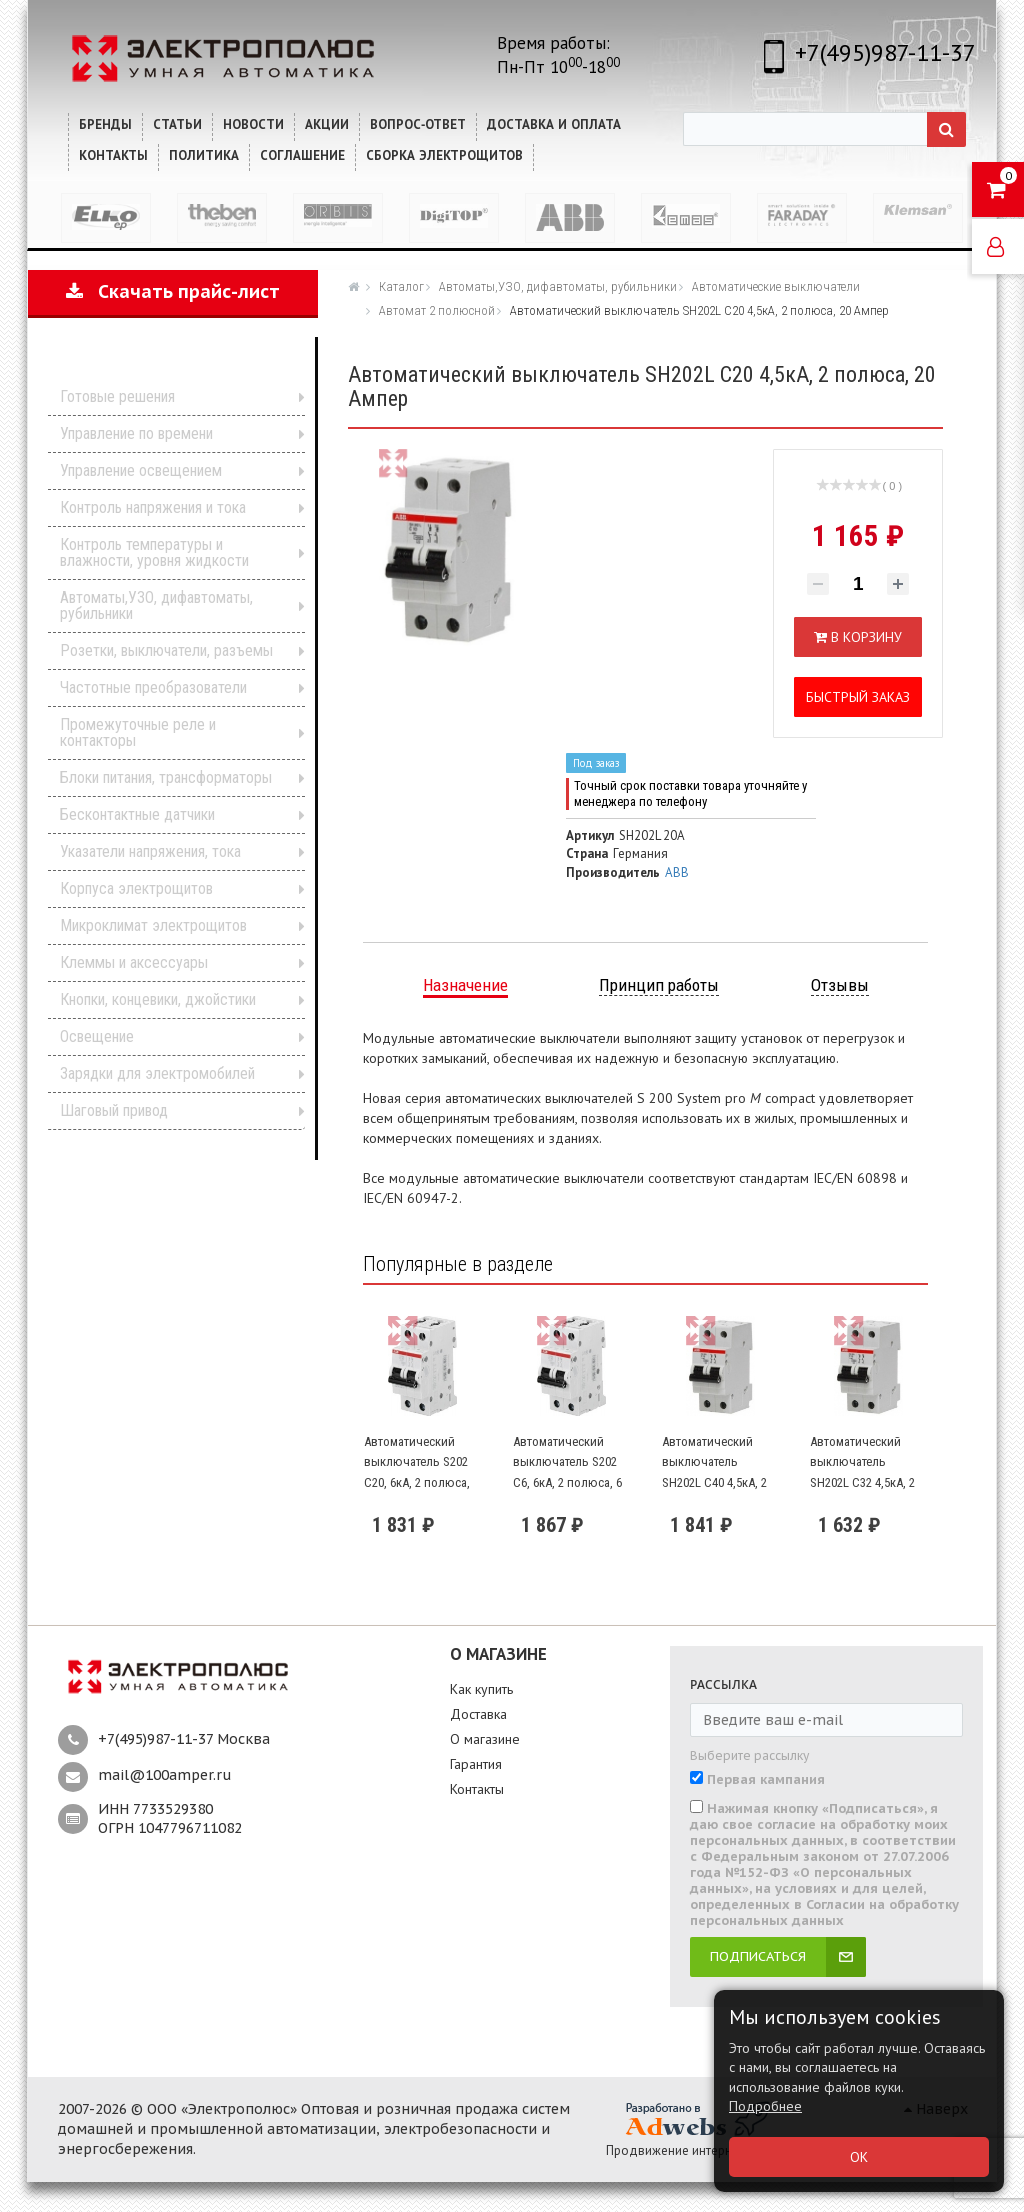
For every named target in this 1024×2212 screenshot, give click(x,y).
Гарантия (476, 1764)
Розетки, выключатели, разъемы (166, 650)
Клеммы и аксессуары (134, 962)
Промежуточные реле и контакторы (138, 732)
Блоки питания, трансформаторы (166, 777)
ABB (677, 872)
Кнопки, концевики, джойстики (158, 999)
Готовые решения (117, 396)
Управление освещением (141, 470)
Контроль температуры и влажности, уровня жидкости (154, 552)
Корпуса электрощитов (136, 888)
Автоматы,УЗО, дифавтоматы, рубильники (156, 605)
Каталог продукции (159, 365)
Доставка (478, 1714)
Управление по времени (136, 433)
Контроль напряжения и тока (153, 507)
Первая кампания (766, 1780)
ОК (859, 2157)
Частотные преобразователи (153, 687)
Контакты (477, 1789)
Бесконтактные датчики (137, 814)
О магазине (485, 1739)
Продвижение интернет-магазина (704, 2150)
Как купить (481, 1689)
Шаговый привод (114, 1110)
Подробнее (765, 2106)
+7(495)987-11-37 (885, 52)
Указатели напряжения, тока (150, 851)
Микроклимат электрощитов (153, 925)
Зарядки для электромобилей (157, 1073)
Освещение (97, 1036)
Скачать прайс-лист (173, 291)
